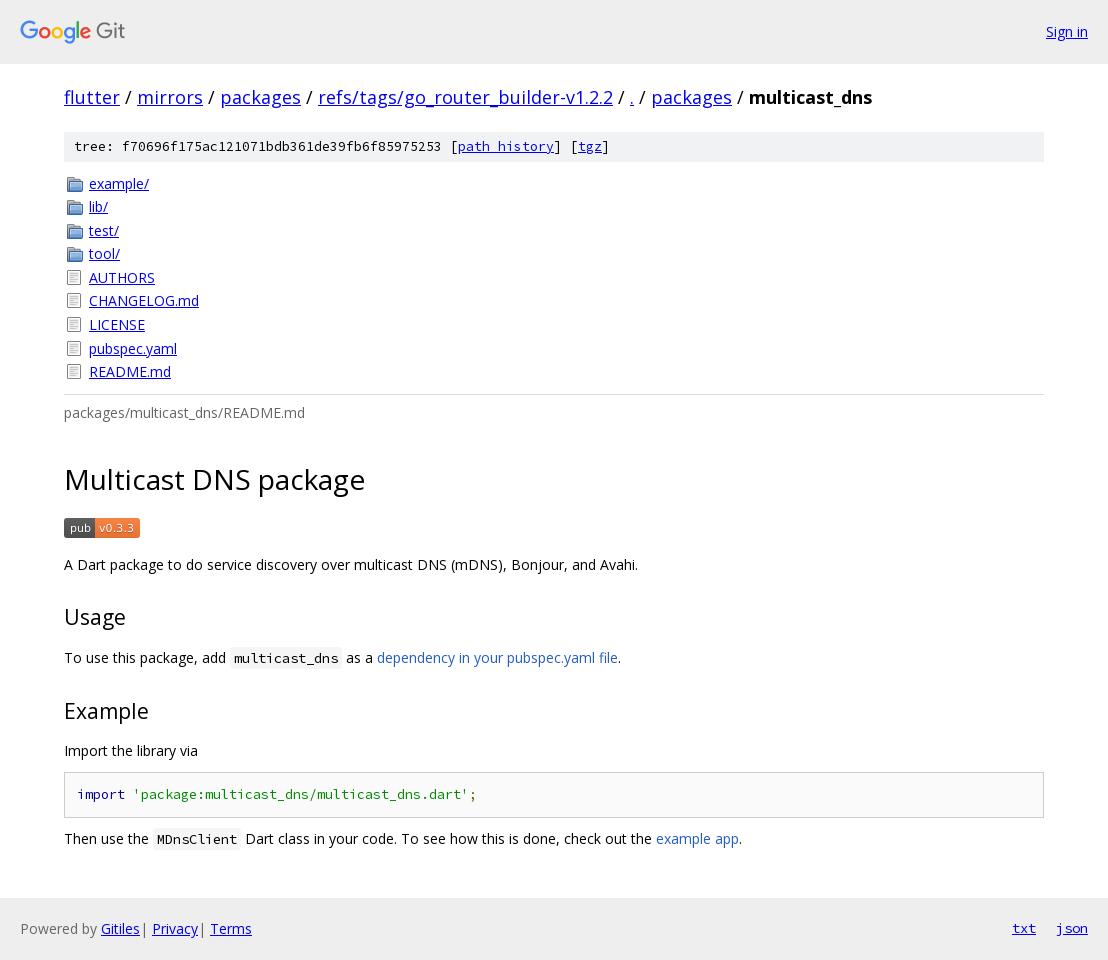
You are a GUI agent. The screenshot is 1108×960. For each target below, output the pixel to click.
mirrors (170, 97)
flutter (92, 97)
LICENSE (117, 324)
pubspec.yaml (133, 348)
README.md (130, 371)
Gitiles (120, 928)
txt (1024, 928)
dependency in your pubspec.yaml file (497, 657)
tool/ (104, 253)
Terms (231, 928)
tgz (590, 146)
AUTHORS (122, 277)
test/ (104, 230)
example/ (119, 183)
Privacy (175, 928)
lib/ (98, 206)
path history (506, 146)
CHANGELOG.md (144, 300)
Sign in (1067, 31)
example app (697, 838)
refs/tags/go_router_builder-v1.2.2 (465, 97)
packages (260, 97)
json (1072, 928)
